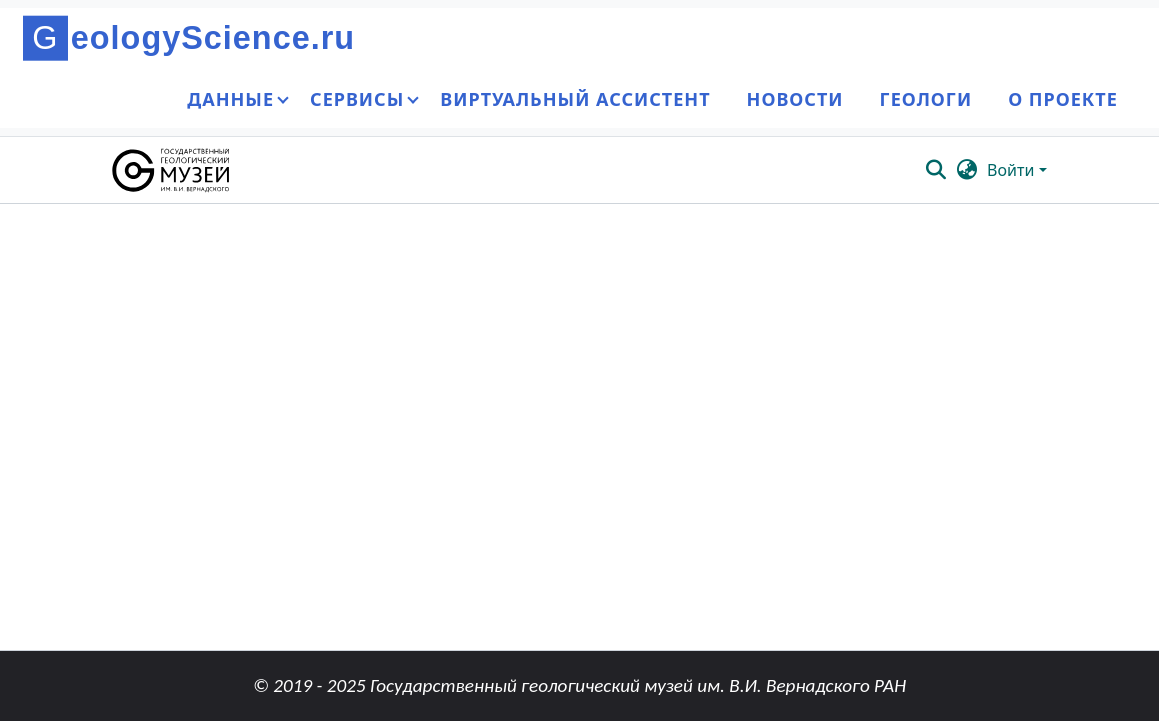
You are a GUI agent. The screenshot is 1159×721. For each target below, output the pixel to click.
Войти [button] (1012, 170)
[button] (172, 170)
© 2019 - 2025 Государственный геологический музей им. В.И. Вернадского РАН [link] (579, 685)
